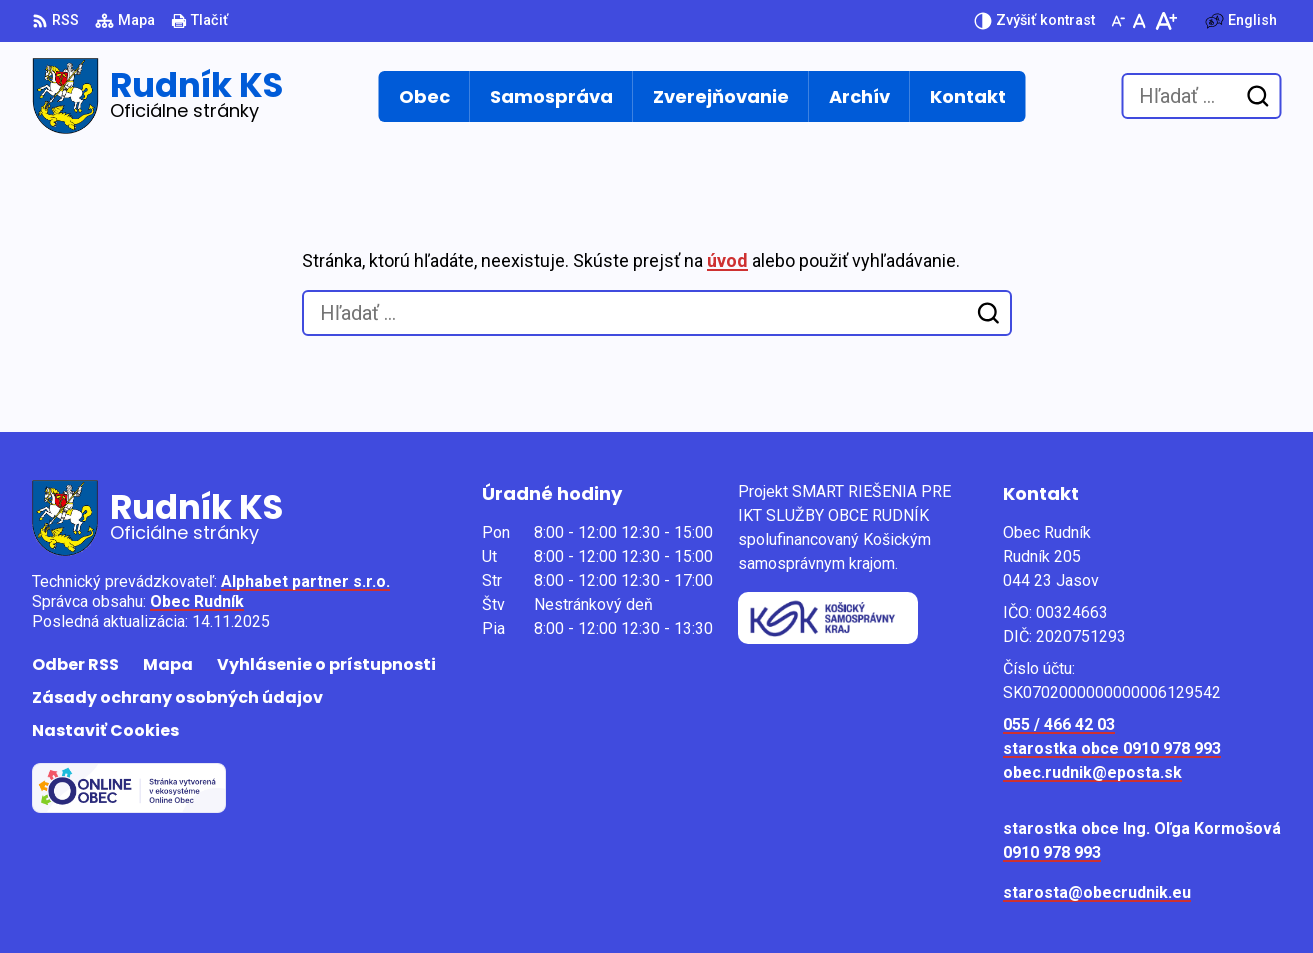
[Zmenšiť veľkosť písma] (1118, 21)
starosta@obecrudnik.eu (1097, 892)
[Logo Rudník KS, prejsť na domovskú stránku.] (157, 96)
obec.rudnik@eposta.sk (1092, 772)
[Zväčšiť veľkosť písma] (1165, 21)
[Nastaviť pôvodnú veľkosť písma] (1139, 21)
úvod (727, 260)
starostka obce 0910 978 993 (1112, 748)
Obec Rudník (197, 601)
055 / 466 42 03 (1059, 724)
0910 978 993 (1052, 852)
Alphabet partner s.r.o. (305, 581)
